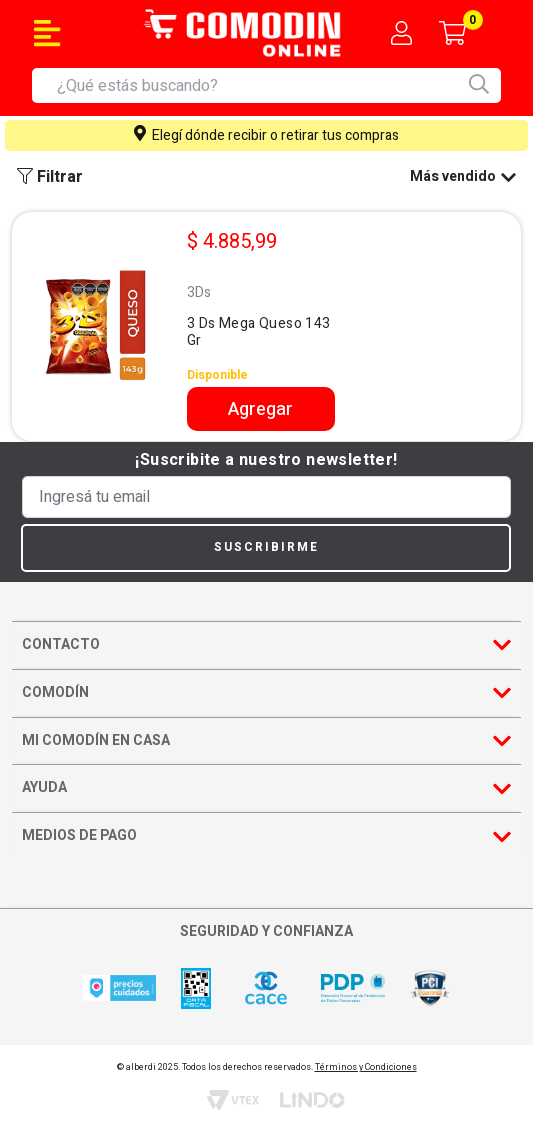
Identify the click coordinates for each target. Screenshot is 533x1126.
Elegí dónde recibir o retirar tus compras (266, 135)
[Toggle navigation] (47, 33)
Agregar (260, 409)
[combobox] (279, 85)
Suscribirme (266, 547)
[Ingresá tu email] (266, 497)
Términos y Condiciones (366, 1067)
